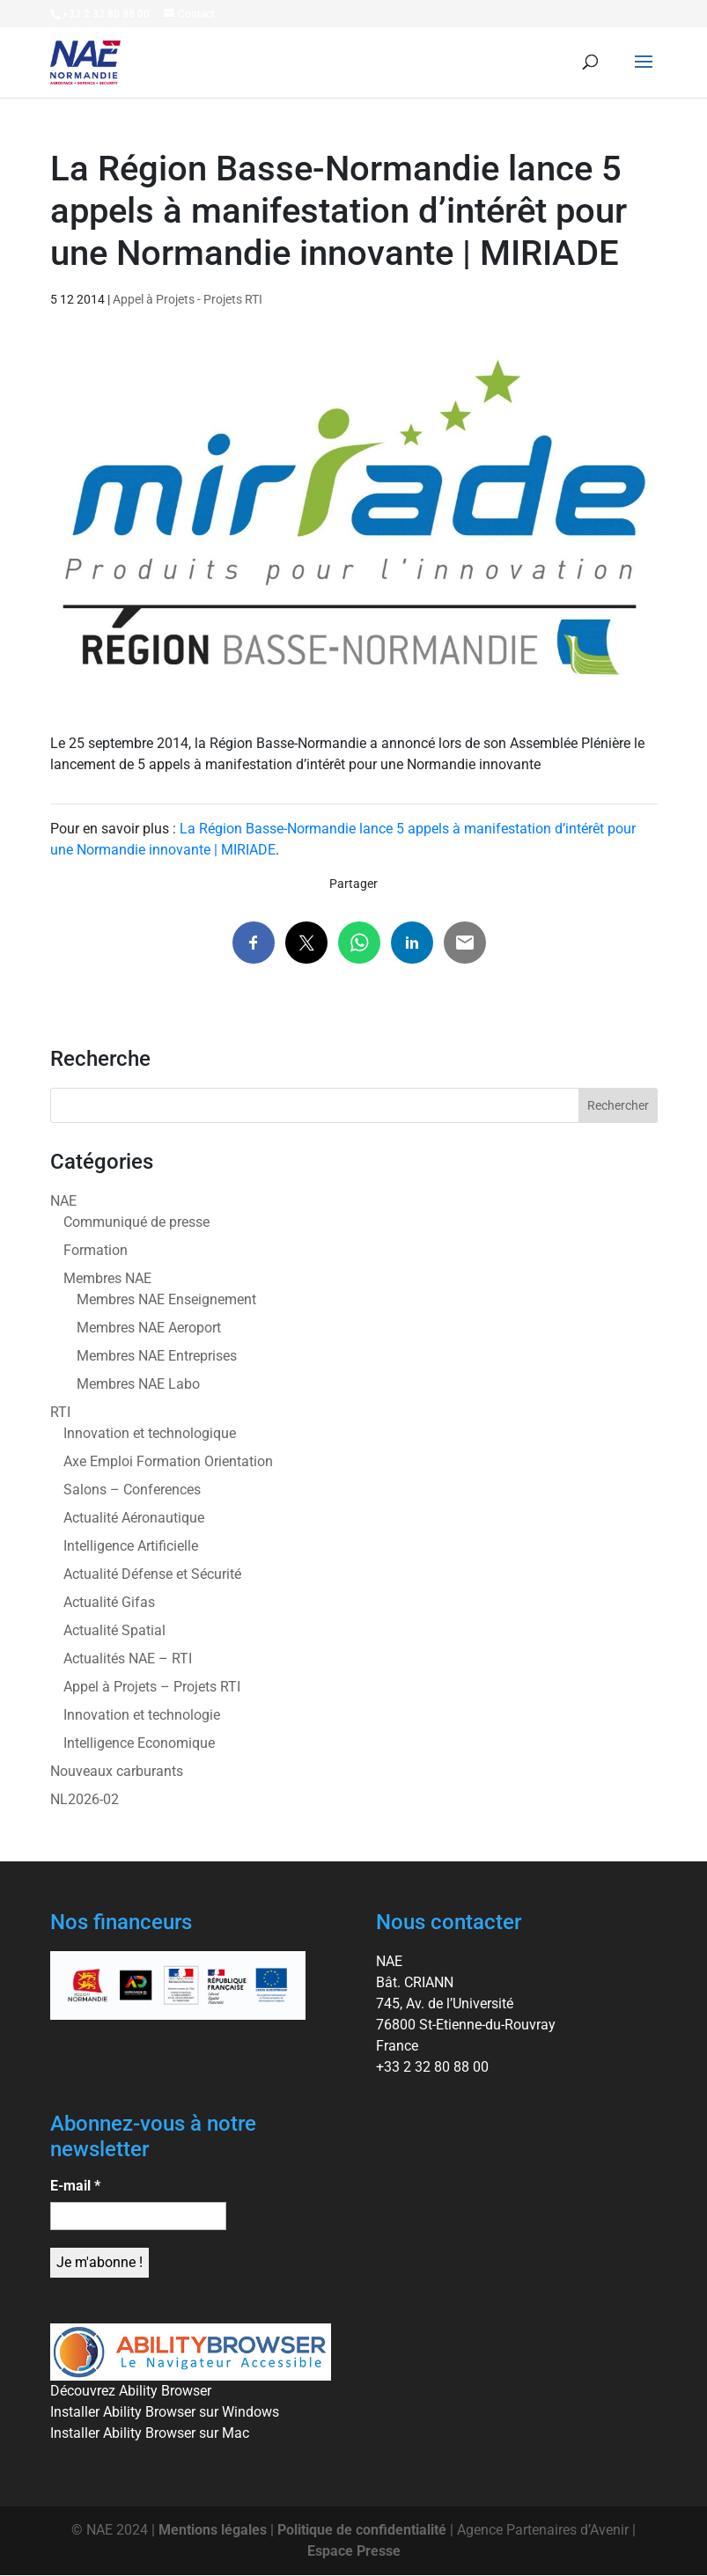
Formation (95, 1250)
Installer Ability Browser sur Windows (164, 2412)
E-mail (75, 2185)
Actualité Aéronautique (133, 1517)
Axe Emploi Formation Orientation (168, 1461)
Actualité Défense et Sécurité (152, 1574)
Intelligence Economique (139, 1743)
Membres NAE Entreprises (157, 1355)
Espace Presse (354, 2551)
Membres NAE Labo (138, 1384)
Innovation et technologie (141, 1714)
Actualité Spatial (114, 1630)
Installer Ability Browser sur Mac (149, 2433)
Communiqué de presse (136, 1222)
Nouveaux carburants (116, 1771)
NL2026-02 (84, 1799)
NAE (63, 1201)
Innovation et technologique (149, 1433)
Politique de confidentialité (361, 2529)
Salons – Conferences (132, 1489)
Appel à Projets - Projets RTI (187, 299)
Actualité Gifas (109, 1602)
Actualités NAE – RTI (127, 1658)
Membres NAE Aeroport (149, 1327)
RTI (60, 1412)
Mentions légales (212, 2529)
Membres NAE (107, 1278)
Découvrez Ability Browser (130, 2390)
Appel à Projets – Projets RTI (151, 1686)
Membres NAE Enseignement (166, 1299)
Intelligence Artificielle (130, 1546)
